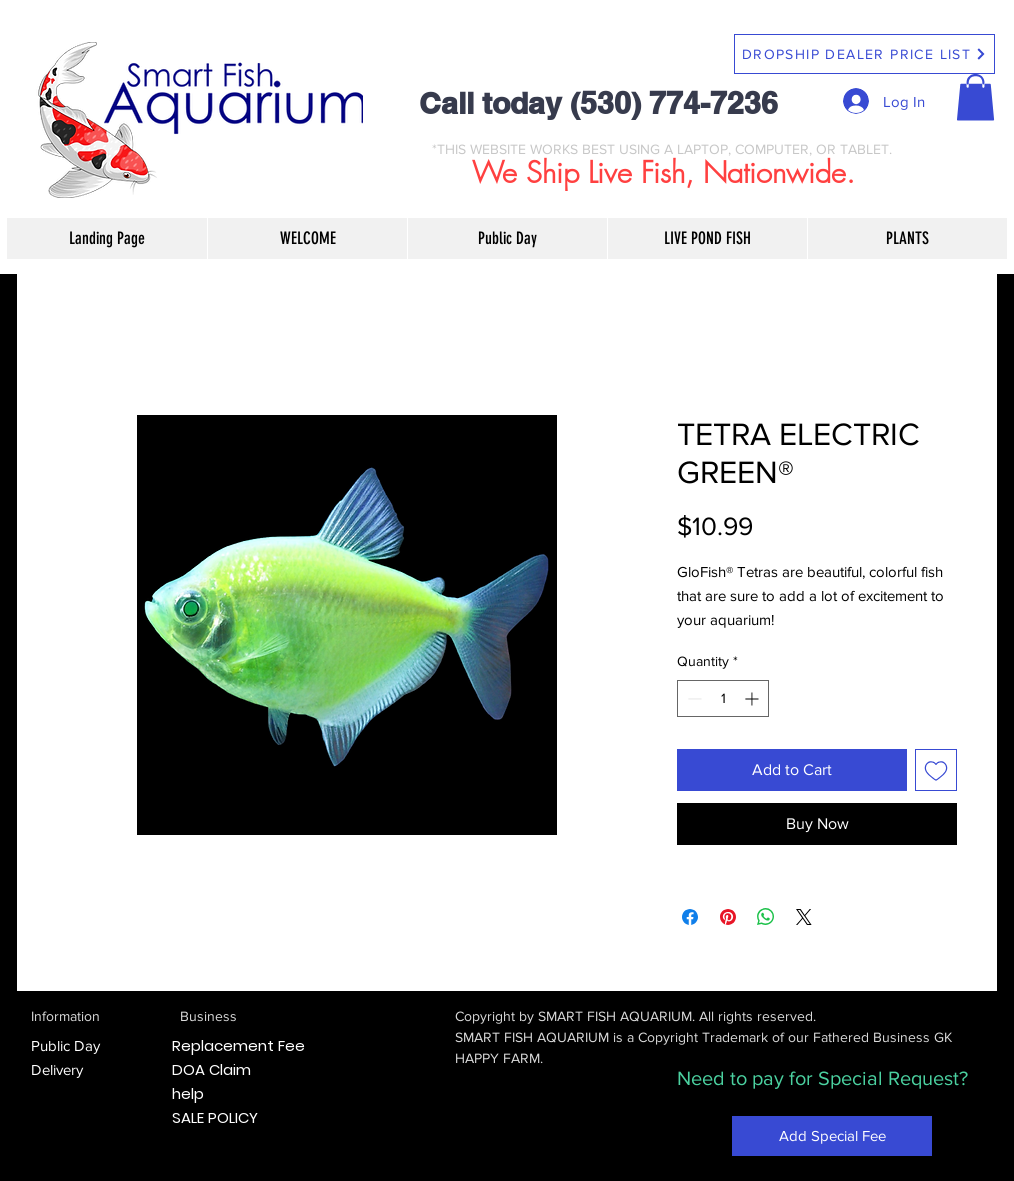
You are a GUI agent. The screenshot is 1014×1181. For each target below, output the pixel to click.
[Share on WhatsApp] (766, 917)
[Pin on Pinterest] (728, 917)
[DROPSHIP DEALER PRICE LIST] (864, 54)
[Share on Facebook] (690, 917)
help (188, 1093)
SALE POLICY (215, 1117)
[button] (975, 97)
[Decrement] (692, 698)
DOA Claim (211, 1069)
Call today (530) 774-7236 (598, 103)
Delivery (57, 1069)
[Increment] (753, 698)
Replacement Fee (238, 1045)
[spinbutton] (723, 698)
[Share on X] (804, 917)
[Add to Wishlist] (936, 770)
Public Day (65, 1045)
